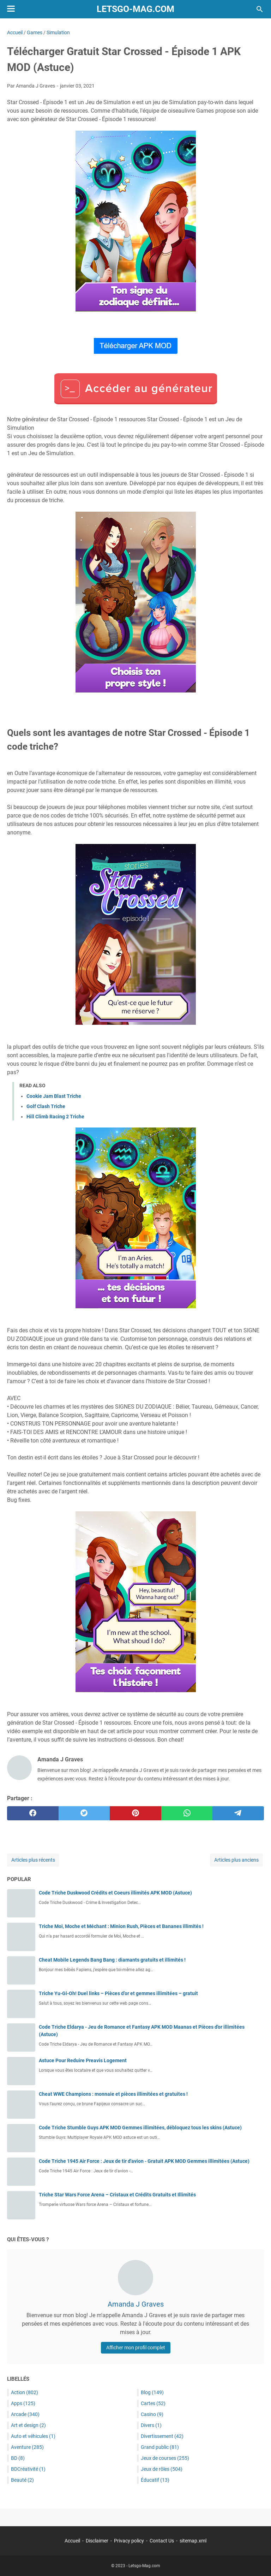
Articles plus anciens (236, 1860)
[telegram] (238, 1813)
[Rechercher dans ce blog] (259, 9)
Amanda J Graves (136, 2304)
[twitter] (84, 1813)
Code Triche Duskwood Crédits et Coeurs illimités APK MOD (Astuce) (115, 1893)
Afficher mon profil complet (135, 2347)
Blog (152, 2392)
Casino (152, 2414)
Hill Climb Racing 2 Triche (55, 1116)
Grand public (160, 2447)
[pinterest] (135, 1813)
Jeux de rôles (161, 2469)
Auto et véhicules (33, 2436)
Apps (23, 2403)
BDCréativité (28, 2469)
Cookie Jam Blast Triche (53, 1096)
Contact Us (162, 2541)
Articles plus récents (33, 1860)
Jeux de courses (165, 2458)
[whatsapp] (187, 1813)
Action (24, 2392)
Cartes (153, 2403)
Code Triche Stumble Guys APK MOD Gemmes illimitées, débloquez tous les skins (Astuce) (140, 2127)
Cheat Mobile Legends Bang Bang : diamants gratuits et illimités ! (112, 1960)
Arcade (25, 2414)
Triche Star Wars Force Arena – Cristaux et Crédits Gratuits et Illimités (117, 2194)
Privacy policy (129, 2541)
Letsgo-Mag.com (135, 9)
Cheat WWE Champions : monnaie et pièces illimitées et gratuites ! (113, 2094)
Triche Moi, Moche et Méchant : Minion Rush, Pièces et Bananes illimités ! (121, 1926)
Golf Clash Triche (45, 1106)
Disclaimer (97, 2541)
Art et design (28, 2425)
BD (18, 2458)
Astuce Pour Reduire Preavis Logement (83, 2060)
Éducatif (155, 2480)
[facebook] (33, 1813)
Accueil (72, 2541)
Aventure (27, 2447)
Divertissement (162, 2436)
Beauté (22, 2480)
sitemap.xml (193, 2541)
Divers (151, 2425)
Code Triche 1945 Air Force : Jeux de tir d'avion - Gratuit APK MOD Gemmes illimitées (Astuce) (144, 2161)
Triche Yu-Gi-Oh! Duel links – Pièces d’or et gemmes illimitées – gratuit (118, 1993)
